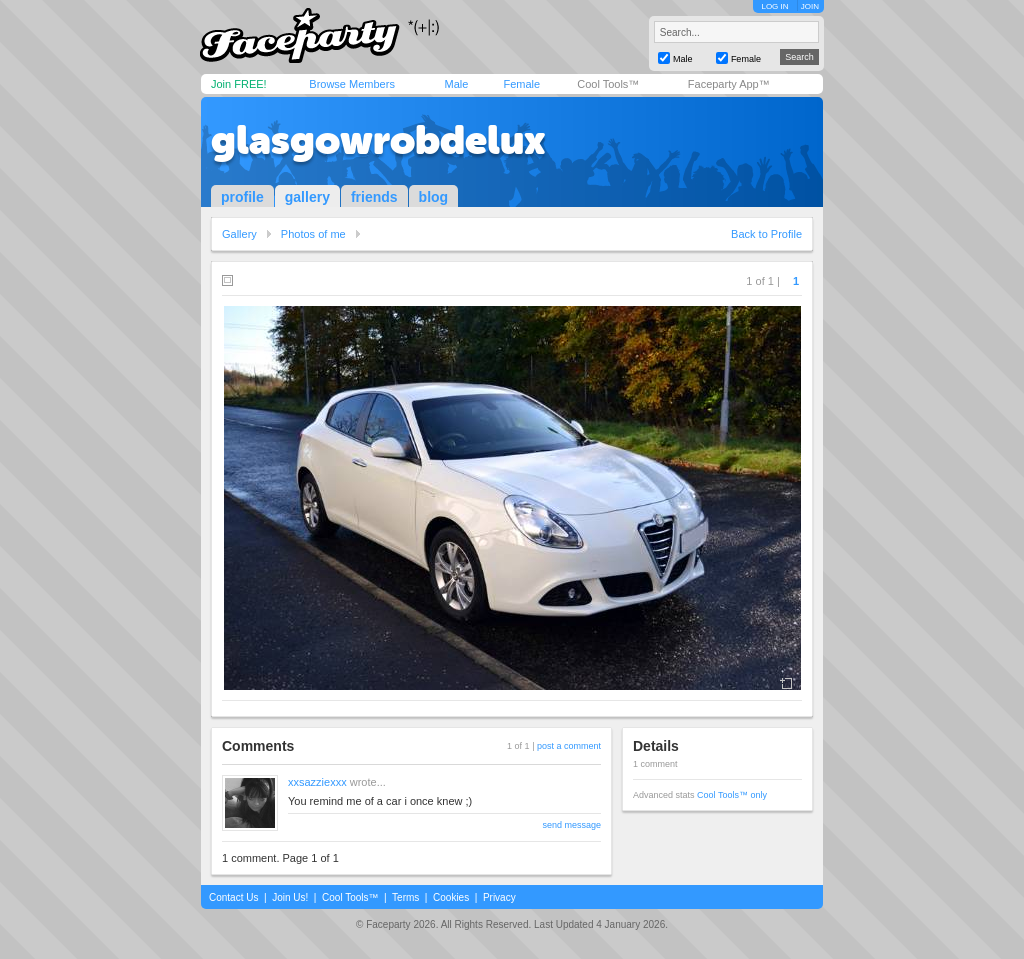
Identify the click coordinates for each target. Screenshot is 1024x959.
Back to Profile (766, 234)
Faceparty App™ (729, 84)
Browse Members (352, 84)
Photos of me (313, 234)
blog (434, 197)
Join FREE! (239, 84)
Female (521, 84)
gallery (307, 197)
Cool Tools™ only (732, 795)
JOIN (810, 6)
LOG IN (774, 6)
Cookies (451, 897)
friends (374, 197)
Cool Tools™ (608, 84)
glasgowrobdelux (378, 140)
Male (456, 84)
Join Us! (290, 897)
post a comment (569, 746)
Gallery (239, 234)
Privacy (499, 897)
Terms (405, 897)
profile (242, 197)
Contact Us (233, 897)
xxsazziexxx (317, 782)
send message (571, 825)
